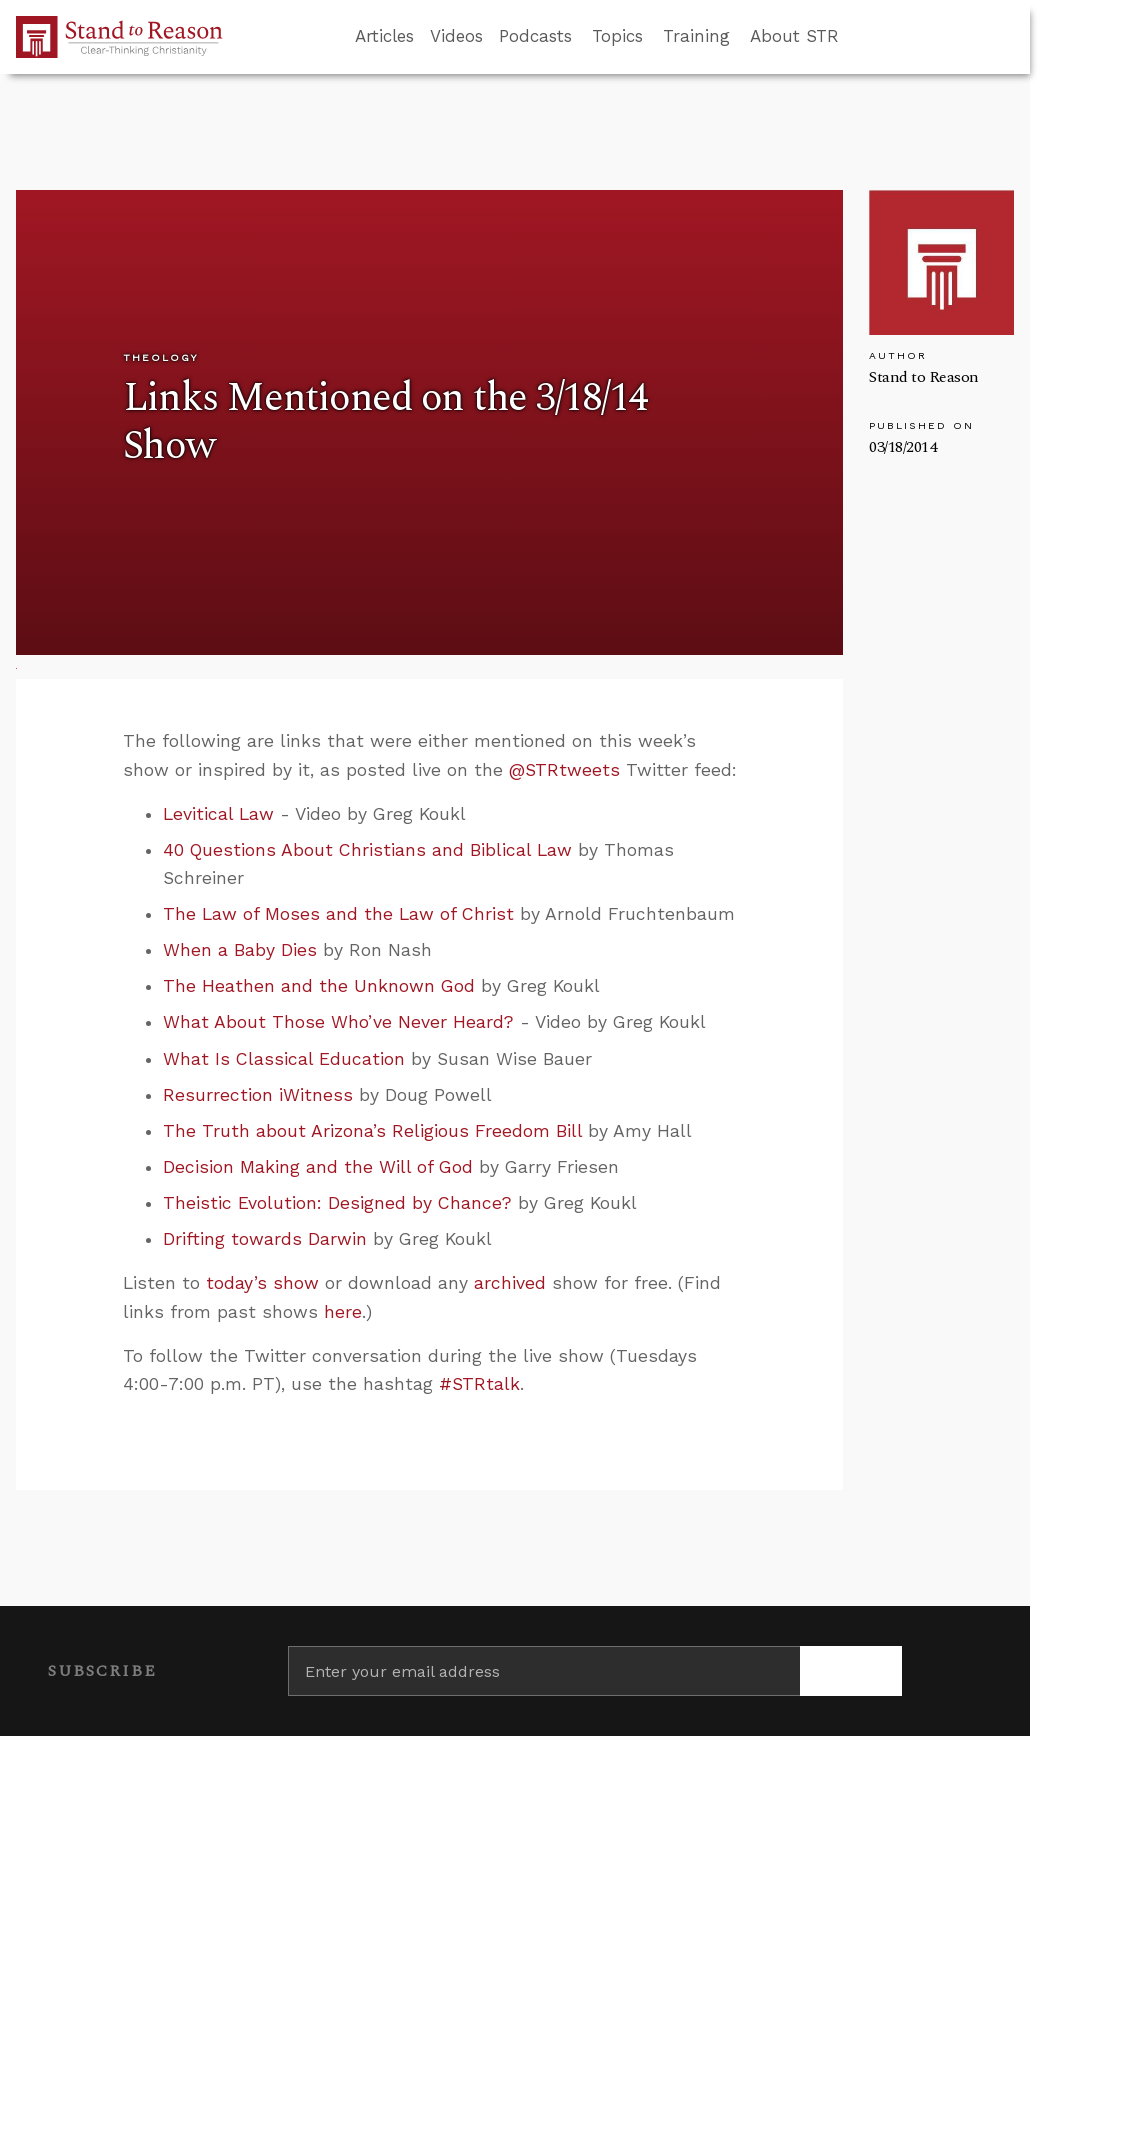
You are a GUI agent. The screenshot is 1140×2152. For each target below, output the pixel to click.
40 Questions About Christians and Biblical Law (367, 850)
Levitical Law (218, 814)
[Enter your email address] (544, 1671)
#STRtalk (479, 1384)
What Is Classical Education (284, 1059)
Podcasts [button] (535, 36)
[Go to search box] (857, 37)
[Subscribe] (851, 1671)
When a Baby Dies (240, 950)
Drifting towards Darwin (265, 1239)
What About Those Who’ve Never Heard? (338, 1022)
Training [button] (696, 36)
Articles (384, 36)
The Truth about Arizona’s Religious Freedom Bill (372, 1131)
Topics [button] (617, 36)
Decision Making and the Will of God (318, 1167)
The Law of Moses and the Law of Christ (338, 914)
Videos (456, 36)
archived (510, 1283)
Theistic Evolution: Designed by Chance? (337, 1203)
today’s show (262, 1283)
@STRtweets (564, 770)
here (343, 1312)
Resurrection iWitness (258, 1095)
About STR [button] (794, 36)
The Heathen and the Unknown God (319, 986)
